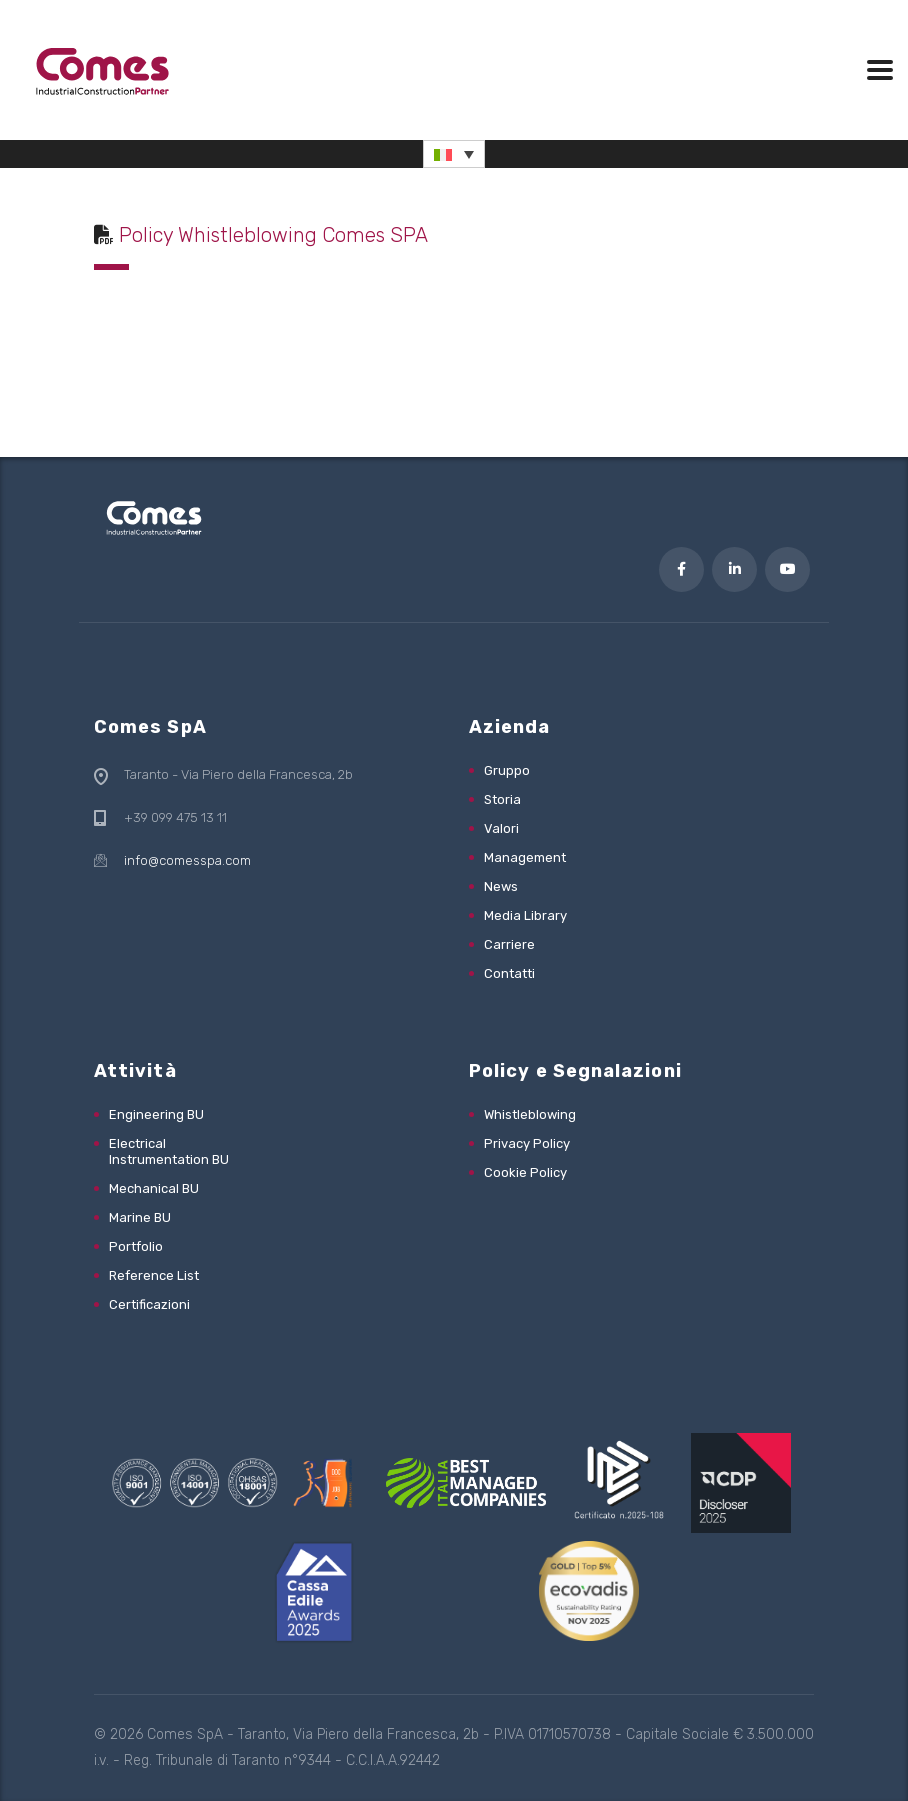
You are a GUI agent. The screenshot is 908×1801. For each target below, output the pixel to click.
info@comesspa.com (187, 860)
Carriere (509, 944)
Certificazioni (149, 1304)
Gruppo (507, 770)
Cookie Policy (525, 1172)
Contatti (509, 973)
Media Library (525, 915)
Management (525, 857)
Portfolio (136, 1246)
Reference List (154, 1275)
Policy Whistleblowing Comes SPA (273, 235)
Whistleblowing (530, 1114)
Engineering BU (156, 1114)
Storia (502, 799)
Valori (501, 828)
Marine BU (140, 1217)
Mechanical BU (154, 1188)
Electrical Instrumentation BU (169, 1151)
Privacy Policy (527, 1143)
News (501, 886)
